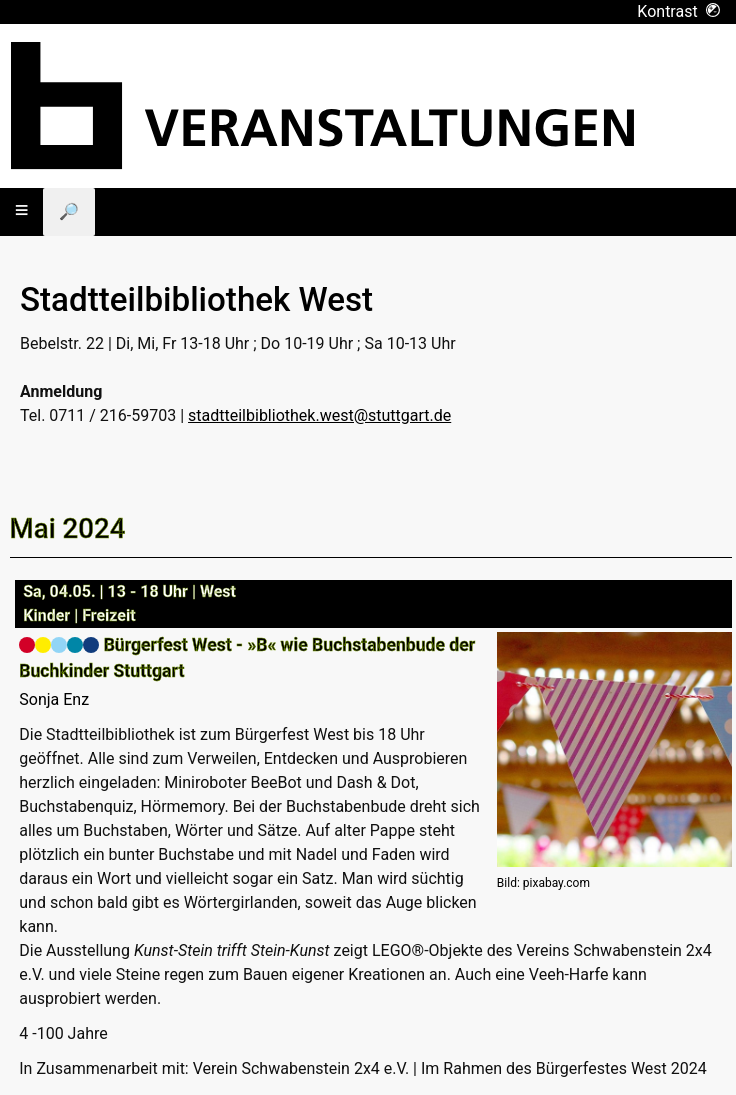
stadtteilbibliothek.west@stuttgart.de (319, 415)
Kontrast (678, 11)
